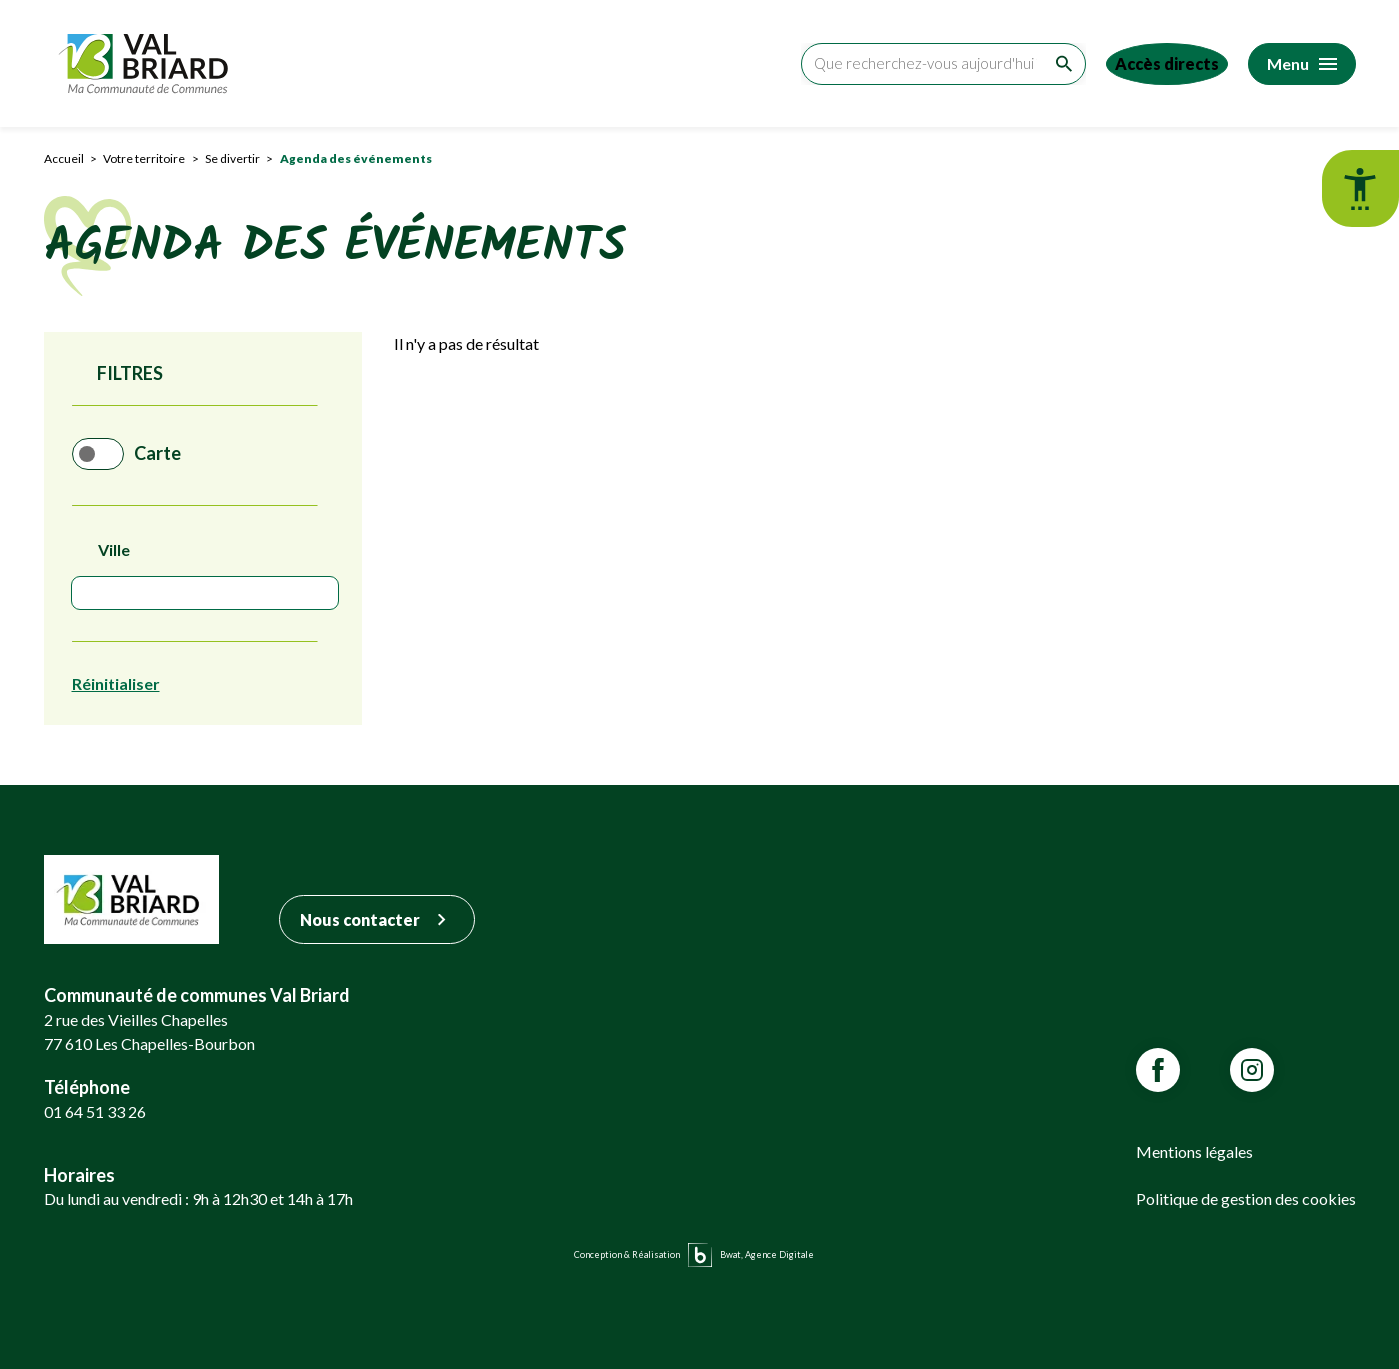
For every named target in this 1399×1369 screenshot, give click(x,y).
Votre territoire (144, 158)
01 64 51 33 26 (95, 1111)
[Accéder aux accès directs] (1159, 64)
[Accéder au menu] (1302, 64)
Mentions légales (1194, 1151)
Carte (173, 454)
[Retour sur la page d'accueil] (148, 63)
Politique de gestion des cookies (1246, 1198)
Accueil (64, 158)
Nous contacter (377, 919)
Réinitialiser (116, 683)
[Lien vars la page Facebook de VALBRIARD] (1158, 1070)
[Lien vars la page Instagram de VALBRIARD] (1252, 1070)
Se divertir (232, 158)
